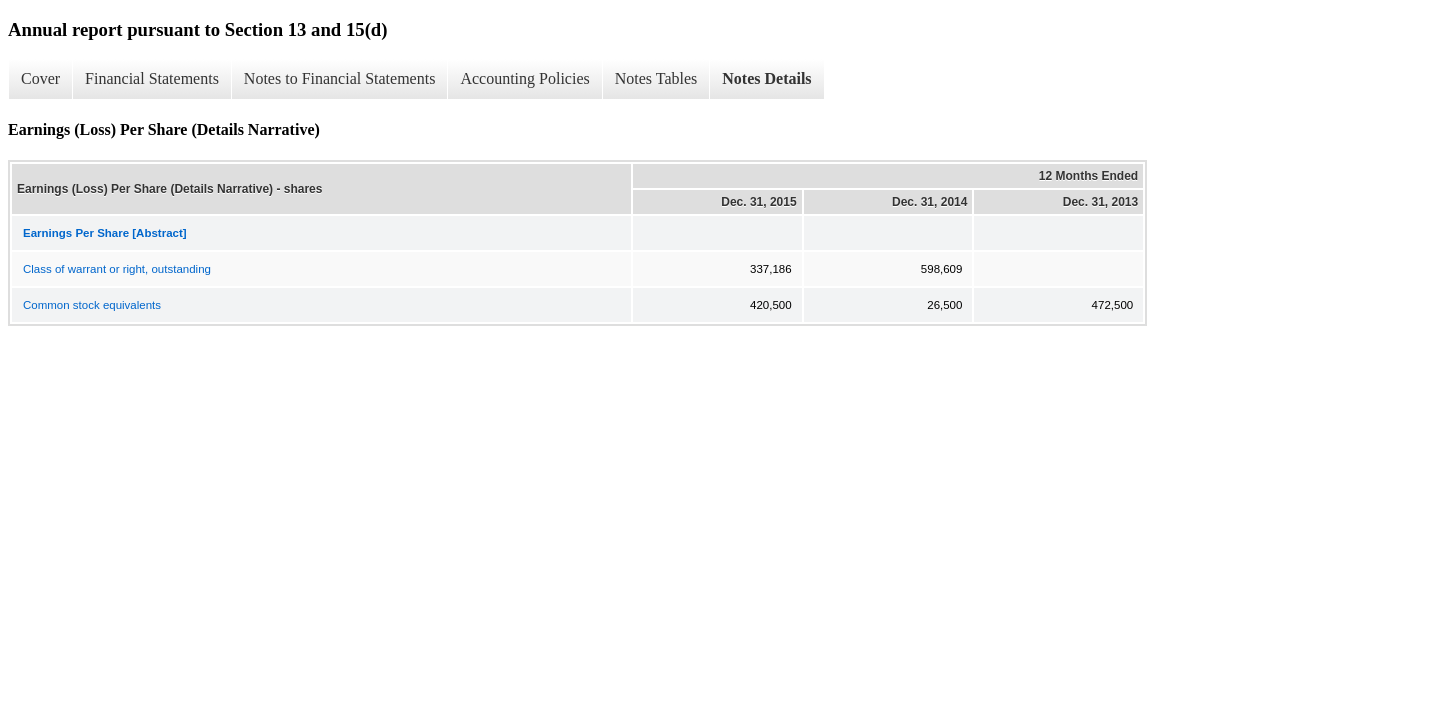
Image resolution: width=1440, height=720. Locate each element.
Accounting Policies (524, 78)
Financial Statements (152, 78)
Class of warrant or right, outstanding (117, 269)
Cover (40, 78)
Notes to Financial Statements (340, 78)
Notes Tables (656, 78)
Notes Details (766, 78)
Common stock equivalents (92, 305)
